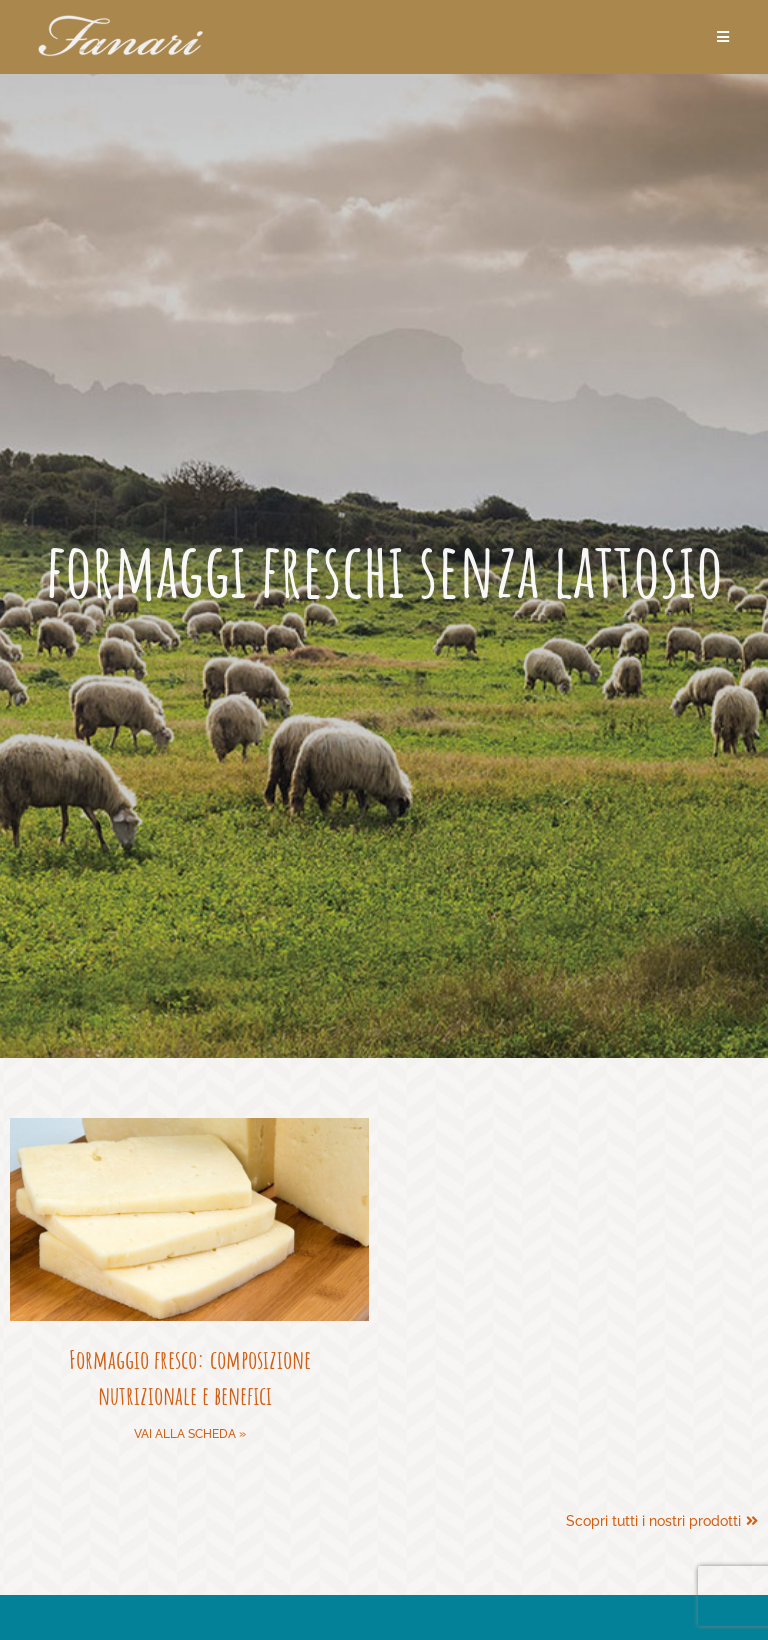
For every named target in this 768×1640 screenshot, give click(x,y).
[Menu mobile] (723, 37)
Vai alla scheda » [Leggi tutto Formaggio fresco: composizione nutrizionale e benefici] (190, 1434)
